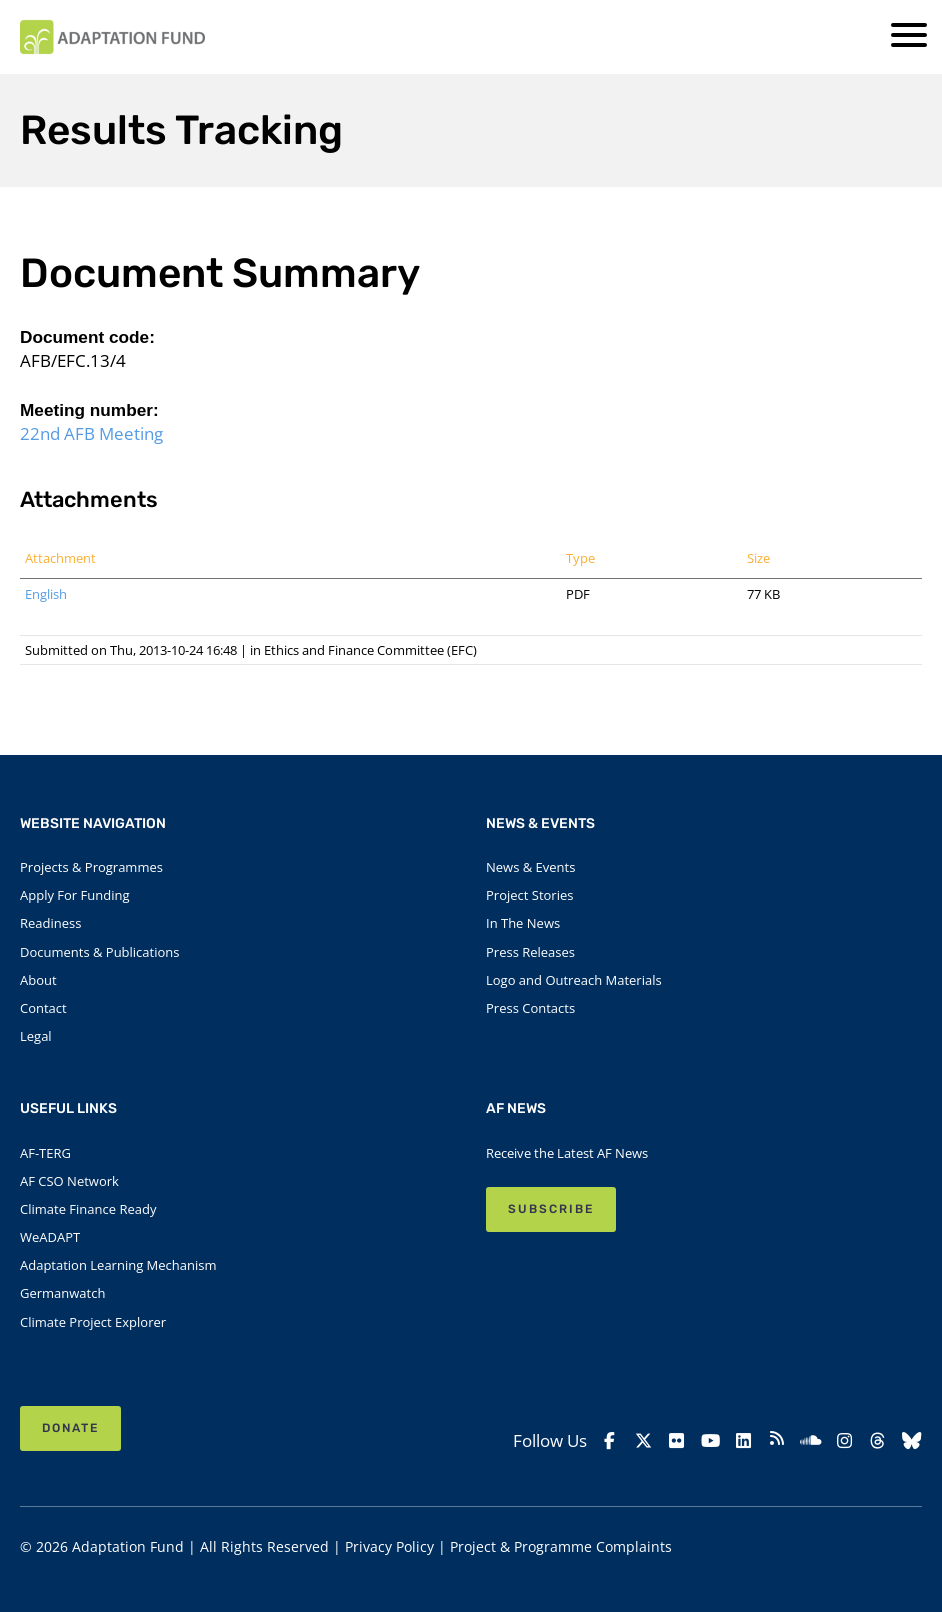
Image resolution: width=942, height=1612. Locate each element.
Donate (70, 1428)
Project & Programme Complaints (561, 1546)
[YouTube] (710, 1441)
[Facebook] (610, 1441)
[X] (643, 1441)
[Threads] (878, 1441)
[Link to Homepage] (112, 37)
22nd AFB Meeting (91, 433)
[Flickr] (677, 1441)
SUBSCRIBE (551, 1209)
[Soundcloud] (811, 1441)
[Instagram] (844, 1441)
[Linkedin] (744, 1441)
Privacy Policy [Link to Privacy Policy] (389, 1546)
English (46, 594)
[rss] (777, 1441)
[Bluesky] (911, 1441)
